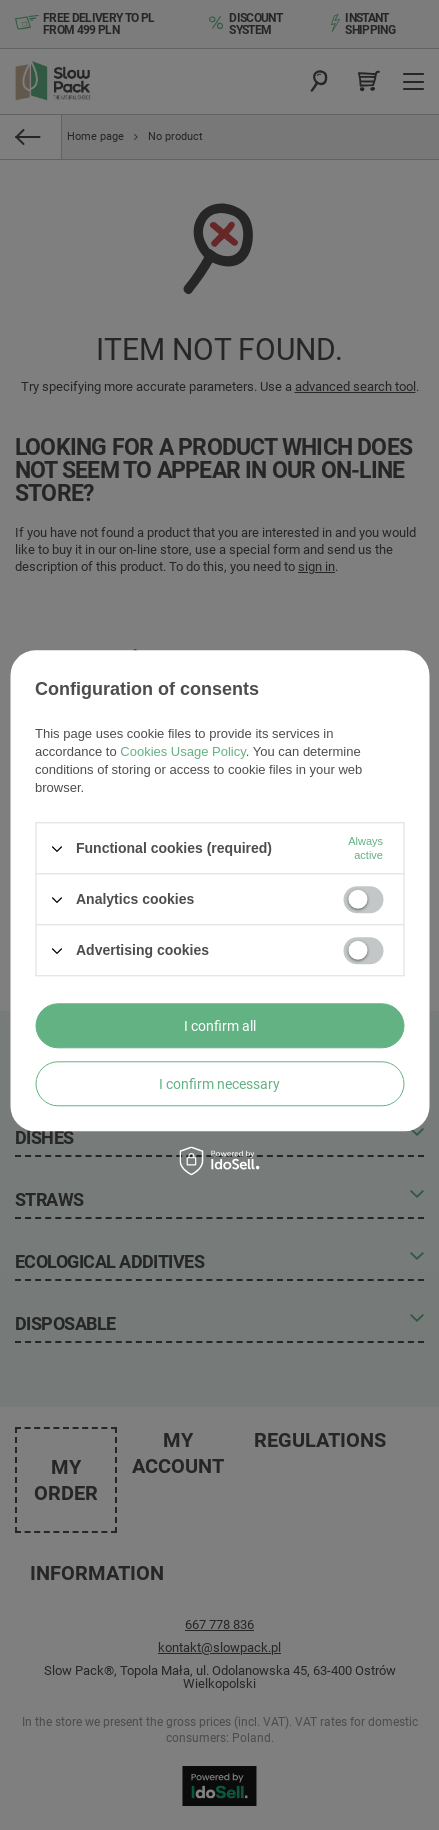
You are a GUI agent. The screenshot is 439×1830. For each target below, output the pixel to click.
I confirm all (220, 1026)
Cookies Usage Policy (182, 751)
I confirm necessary (219, 1084)
